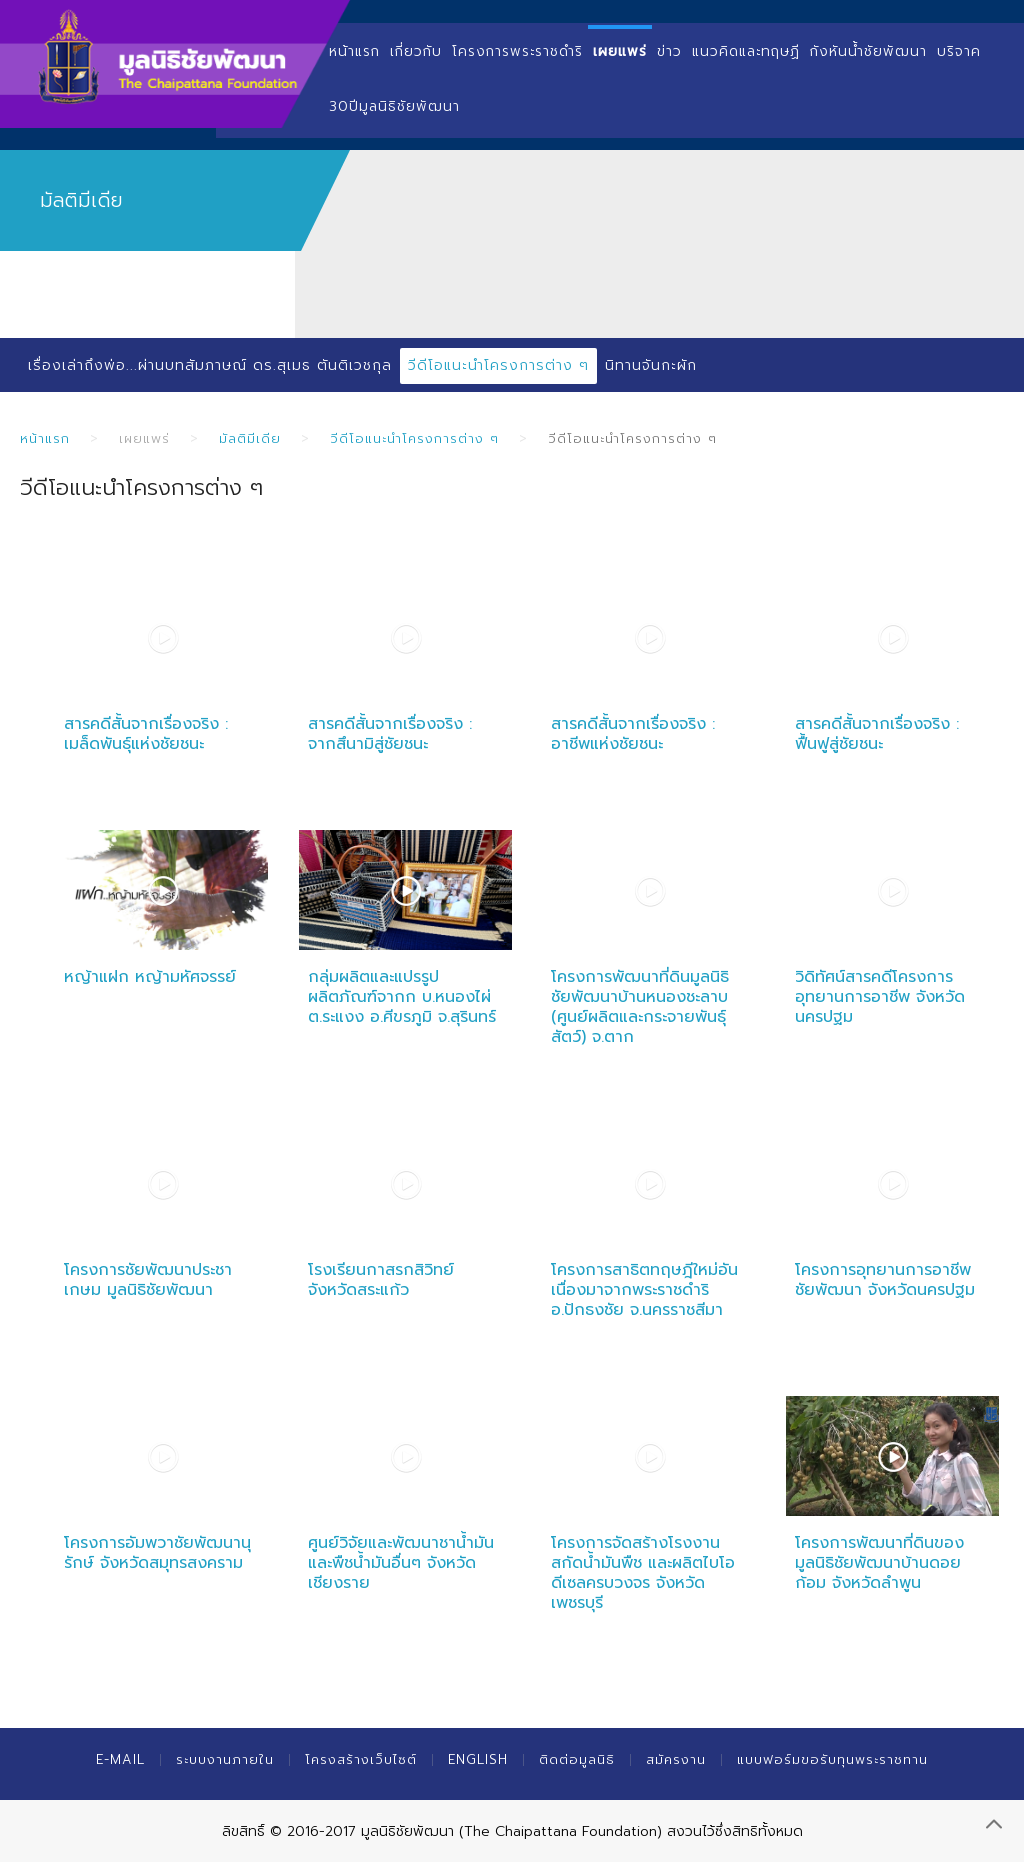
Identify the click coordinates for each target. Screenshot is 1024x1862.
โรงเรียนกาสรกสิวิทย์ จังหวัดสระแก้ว (381, 1280)
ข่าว (669, 51)
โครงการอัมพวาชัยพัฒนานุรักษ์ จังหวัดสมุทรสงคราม (157, 1553)
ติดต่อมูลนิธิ (577, 1759)
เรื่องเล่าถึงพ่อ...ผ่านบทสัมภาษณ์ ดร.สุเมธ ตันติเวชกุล (210, 365)
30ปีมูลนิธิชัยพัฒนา (394, 106)
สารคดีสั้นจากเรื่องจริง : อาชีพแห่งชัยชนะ (633, 734)
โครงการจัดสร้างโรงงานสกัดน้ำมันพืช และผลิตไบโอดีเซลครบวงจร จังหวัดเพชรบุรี (643, 1573)
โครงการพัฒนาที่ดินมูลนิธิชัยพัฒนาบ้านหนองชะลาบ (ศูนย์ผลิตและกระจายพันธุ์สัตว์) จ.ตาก (640, 1007)
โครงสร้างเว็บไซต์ (361, 1759)
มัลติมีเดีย (250, 438)
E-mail (120, 1759)
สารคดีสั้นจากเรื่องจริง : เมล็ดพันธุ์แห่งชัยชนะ (146, 734)
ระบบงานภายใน (225, 1759)
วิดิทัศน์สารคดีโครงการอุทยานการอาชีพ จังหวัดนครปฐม (880, 997)
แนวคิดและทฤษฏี (746, 51)
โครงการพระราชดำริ (517, 51)
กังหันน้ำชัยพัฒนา (868, 51)
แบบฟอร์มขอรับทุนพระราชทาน (832, 1759)
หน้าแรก (354, 51)
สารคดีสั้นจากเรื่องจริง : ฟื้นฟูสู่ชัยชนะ (877, 734)
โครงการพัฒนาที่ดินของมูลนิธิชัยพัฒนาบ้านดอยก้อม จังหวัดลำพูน (879, 1563)
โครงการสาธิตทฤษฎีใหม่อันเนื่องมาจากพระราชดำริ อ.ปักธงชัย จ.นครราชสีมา (644, 1290)
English (478, 1759)
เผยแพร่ (620, 51)
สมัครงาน (676, 1759)
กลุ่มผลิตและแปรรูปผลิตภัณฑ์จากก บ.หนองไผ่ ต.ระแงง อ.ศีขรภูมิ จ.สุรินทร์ (402, 997)
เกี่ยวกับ (416, 51)
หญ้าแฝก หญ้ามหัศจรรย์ (150, 977)
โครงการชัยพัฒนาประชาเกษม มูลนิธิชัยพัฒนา (148, 1280)
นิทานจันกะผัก (651, 365)
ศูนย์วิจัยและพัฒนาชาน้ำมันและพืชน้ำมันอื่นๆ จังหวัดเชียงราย (401, 1563)
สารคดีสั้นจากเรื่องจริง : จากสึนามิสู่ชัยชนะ (390, 734)
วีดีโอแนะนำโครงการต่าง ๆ (498, 365)
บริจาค (959, 51)
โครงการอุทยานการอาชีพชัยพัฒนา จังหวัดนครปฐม (885, 1280)
